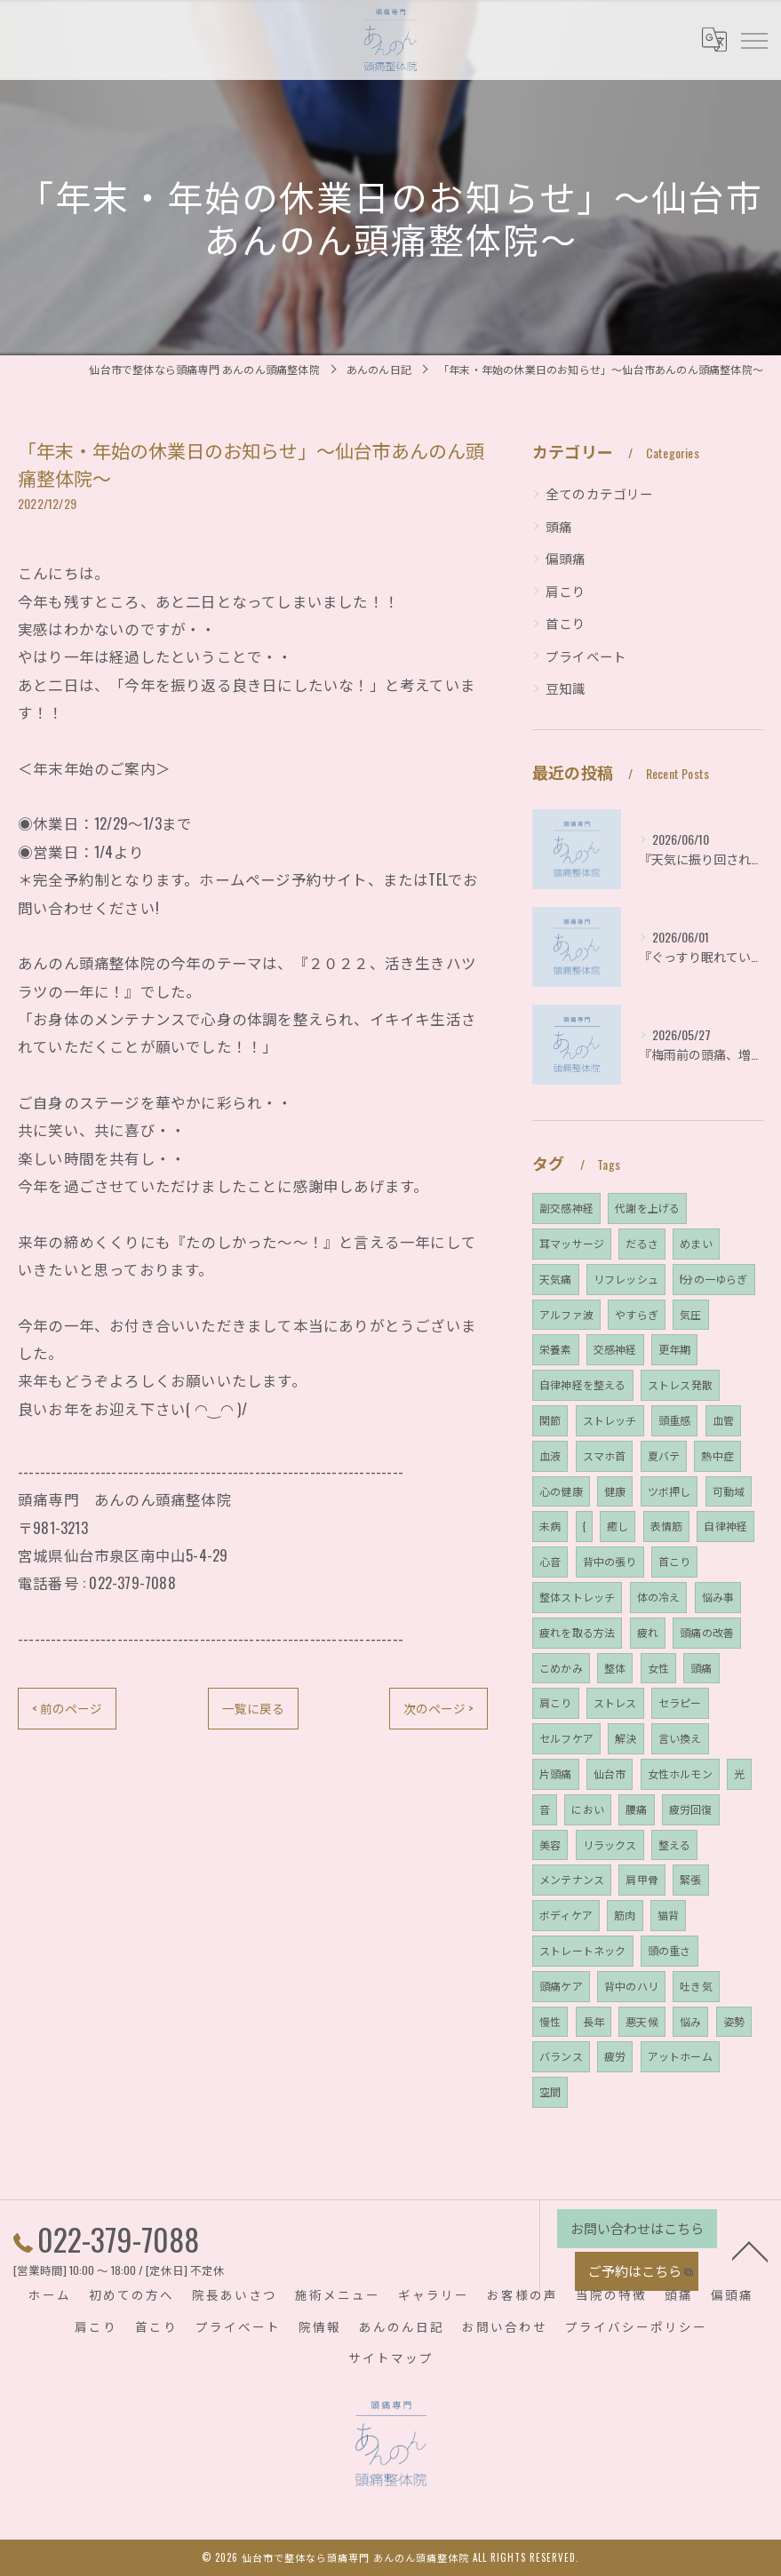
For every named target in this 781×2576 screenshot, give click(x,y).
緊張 (690, 1879)
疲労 (615, 2055)
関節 (550, 1419)
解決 (625, 1737)
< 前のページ (67, 1708)
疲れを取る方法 (577, 1632)
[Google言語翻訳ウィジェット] (713, 39)
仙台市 (610, 1773)
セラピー (680, 1702)
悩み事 (718, 1596)
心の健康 (561, 1491)
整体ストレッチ (577, 1596)
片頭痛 (555, 1773)
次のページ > (438, 1708)
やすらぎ (636, 1314)
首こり (566, 623)
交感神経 (615, 1348)
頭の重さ (669, 1950)
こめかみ (561, 1667)
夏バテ (664, 1455)
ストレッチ (610, 1419)
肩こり (566, 591)
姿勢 (734, 2021)
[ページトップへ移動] (750, 2249)
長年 (593, 2021)
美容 (550, 1844)
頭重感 (674, 1419)
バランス (561, 2055)
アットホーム (680, 2055)
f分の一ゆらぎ (713, 1278)
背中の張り (610, 1561)
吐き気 (696, 1985)
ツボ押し (669, 1491)
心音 (550, 1561)
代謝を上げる (647, 1207)
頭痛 (559, 526)
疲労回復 (691, 1809)
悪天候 (642, 2021)
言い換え (680, 1737)
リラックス (610, 1844)
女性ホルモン (680, 1773)
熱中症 (717, 1455)
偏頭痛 (566, 558)
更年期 (674, 1348)
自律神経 (725, 1525)
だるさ (642, 1243)
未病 (550, 1525)
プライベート (586, 656)
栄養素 (555, 1348)
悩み (690, 2021)
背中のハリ (631, 1985)
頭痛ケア (561, 1985)
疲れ (647, 1632)
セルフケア (566, 1737)
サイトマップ (391, 2357)
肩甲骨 (642, 1879)
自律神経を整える (582, 1384)
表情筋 (666, 1525)
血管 (723, 1419)
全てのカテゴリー (600, 493)
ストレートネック (582, 1950)
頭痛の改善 (707, 1632)
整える (674, 1844)
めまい (696, 1243)
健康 (615, 1491)
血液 (550, 1455)
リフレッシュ (626, 1278)
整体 (615, 1667)
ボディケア (566, 1914)
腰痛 (636, 1809)
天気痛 (555, 1278)
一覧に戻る (252, 1708)
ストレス (615, 1702)
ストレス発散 (680, 1384)
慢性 (550, 2021)
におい (587, 1809)
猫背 (668, 1914)
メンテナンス (571, 1879)
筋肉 (624, 1914)
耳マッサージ (571, 1243)
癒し (617, 1525)
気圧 (690, 1314)
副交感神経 (566, 1207)
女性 (658, 1667)
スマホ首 (604, 1455)
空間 (550, 2091)
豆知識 (566, 688)
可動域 (729, 1491)
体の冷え (659, 1596)
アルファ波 (566, 1314)
